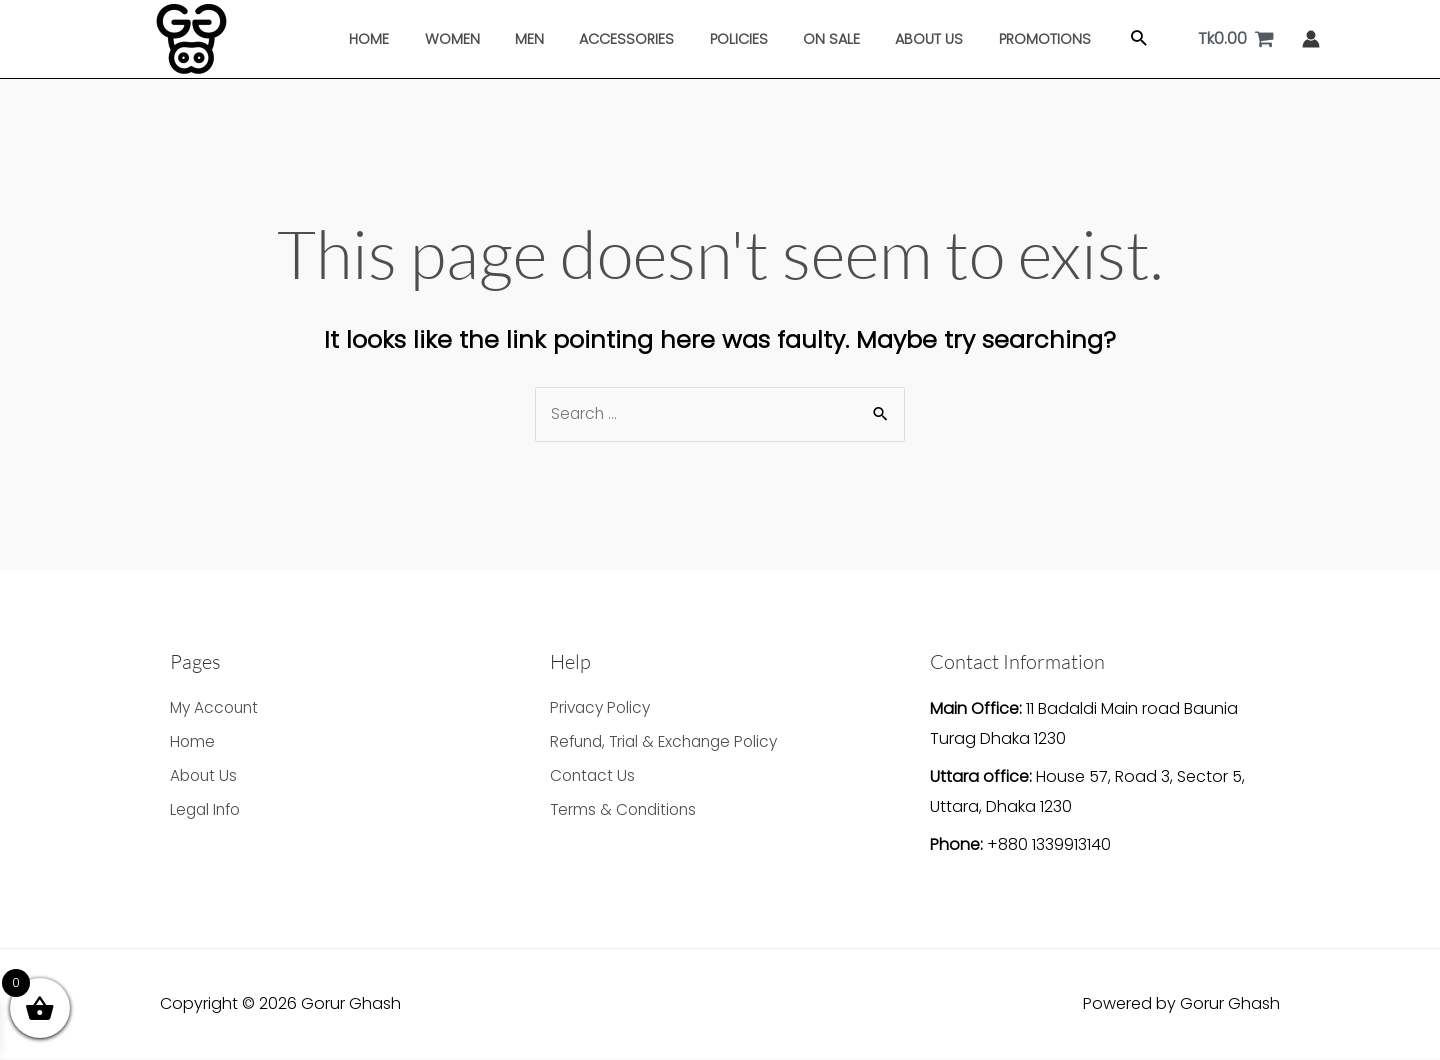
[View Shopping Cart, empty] (1235, 39)
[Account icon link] (1311, 39)
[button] (1112, 39)
